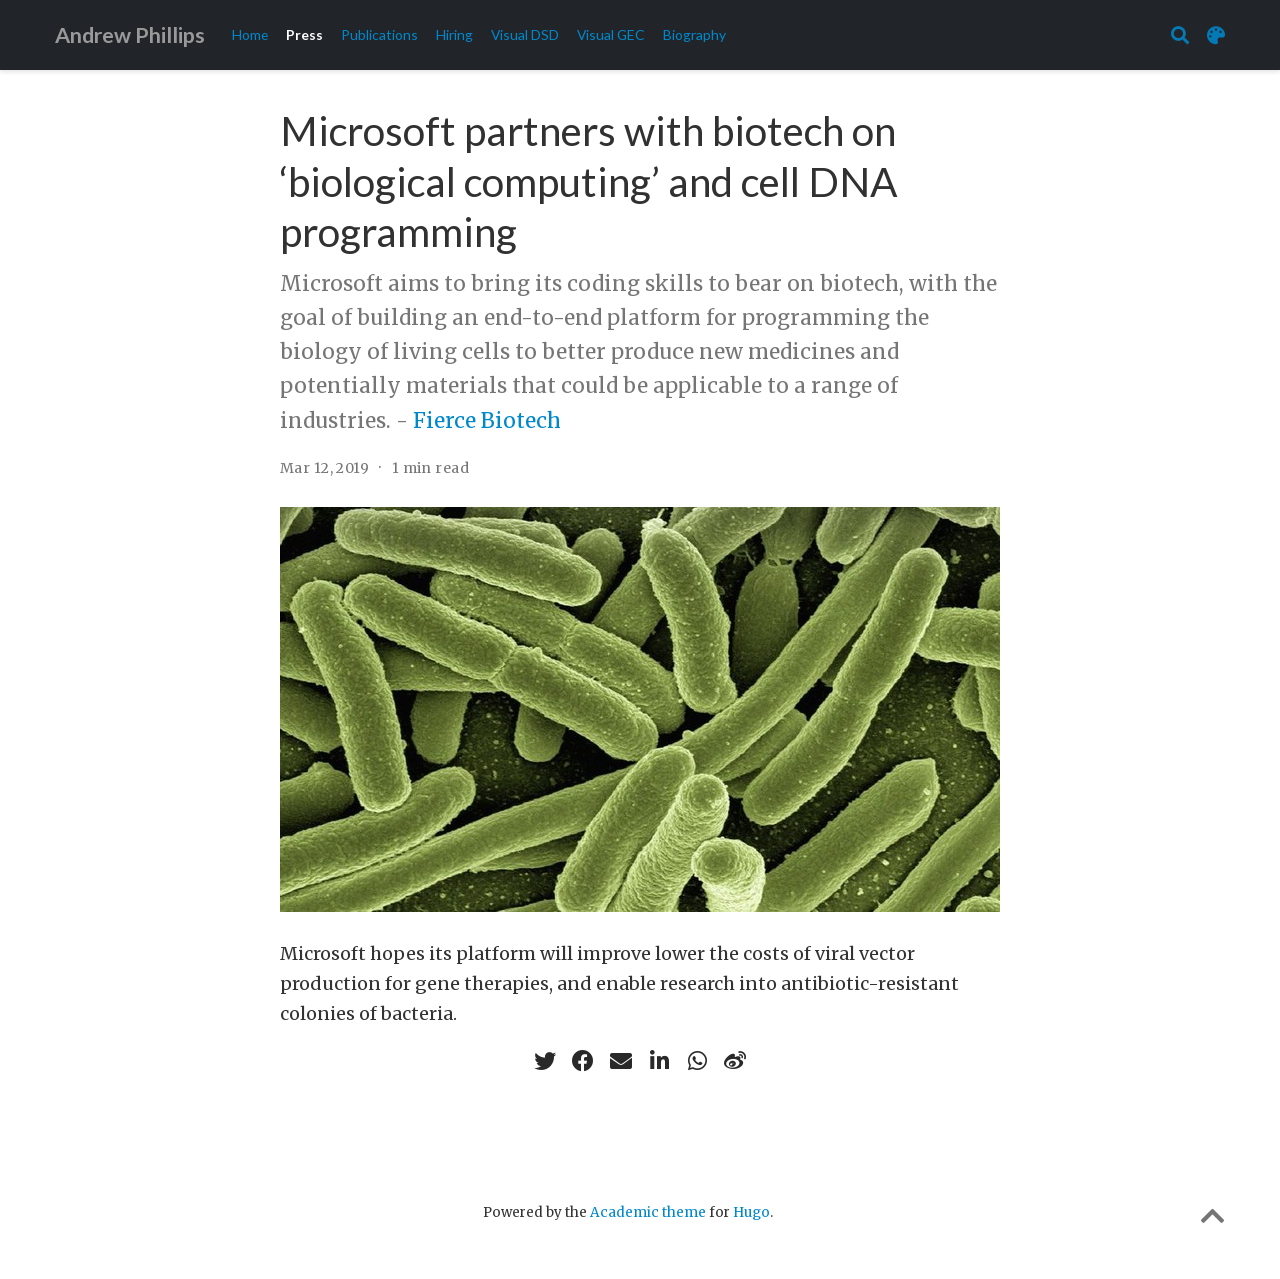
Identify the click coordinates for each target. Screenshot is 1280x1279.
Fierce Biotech (487, 421)
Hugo (751, 1212)
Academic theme (648, 1212)
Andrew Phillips (130, 35)
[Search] (1180, 35)
